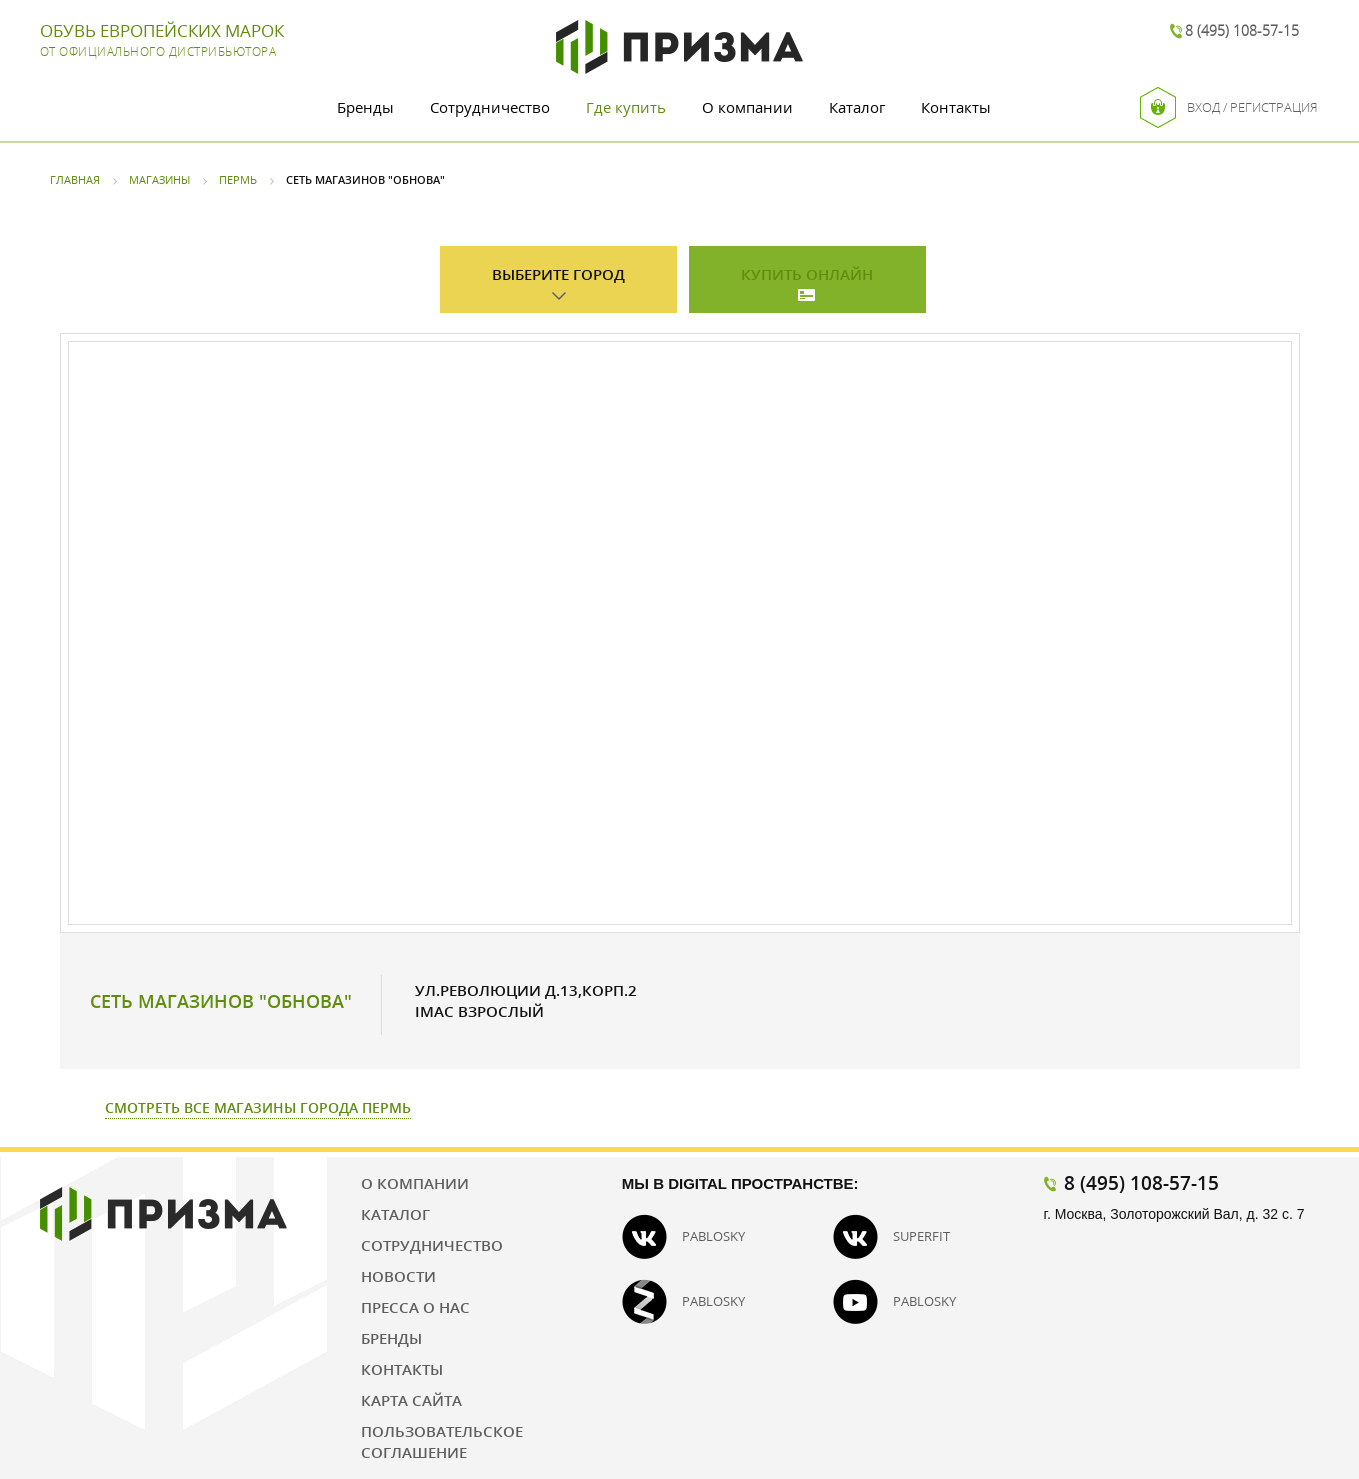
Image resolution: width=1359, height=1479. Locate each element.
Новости (398, 1276)
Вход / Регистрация (1229, 107)
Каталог (857, 107)
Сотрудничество (490, 107)
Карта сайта (411, 1400)
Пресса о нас (415, 1307)
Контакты (956, 107)
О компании (747, 107)
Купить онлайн (807, 274)
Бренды (365, 107)
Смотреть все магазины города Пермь (258, 1107)
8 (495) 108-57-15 (1242, 30)
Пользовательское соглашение (442, 1441)
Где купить (626, 107)
